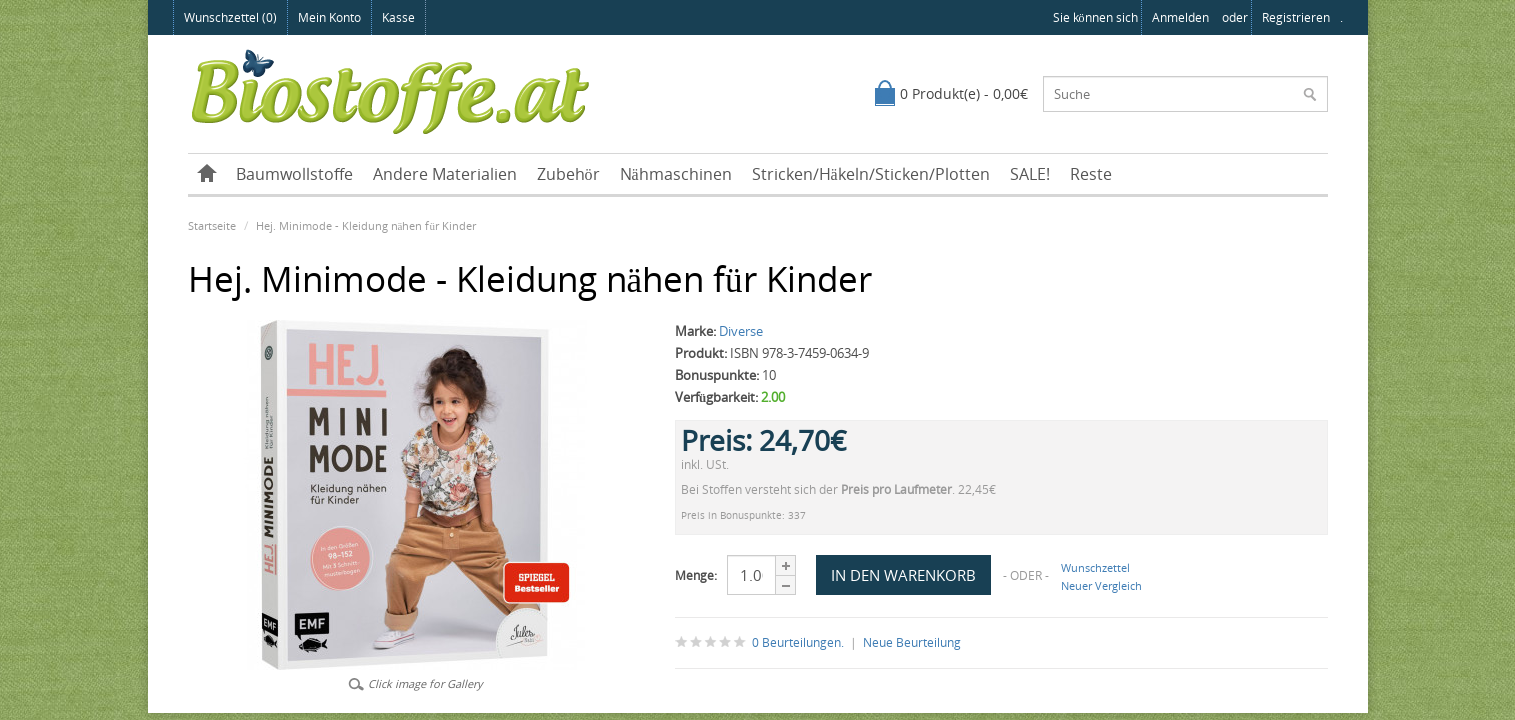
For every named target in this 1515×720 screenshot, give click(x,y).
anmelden (1180, 17)
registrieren (1296, 17)
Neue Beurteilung (912, 642)
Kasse (398, 17)
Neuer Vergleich (1101, 585)
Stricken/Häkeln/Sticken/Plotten (871, 174)
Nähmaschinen (676, 174)
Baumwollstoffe (294, 174)
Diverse (741, 331)
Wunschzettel (1095, 567)
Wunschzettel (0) (230, 17)
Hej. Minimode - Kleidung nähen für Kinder (366, 225)
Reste (1091, 174)
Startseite (212, 225)
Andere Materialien (445, 174)
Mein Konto (329, 17)
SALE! (1030, 174)
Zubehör (568, 174)
